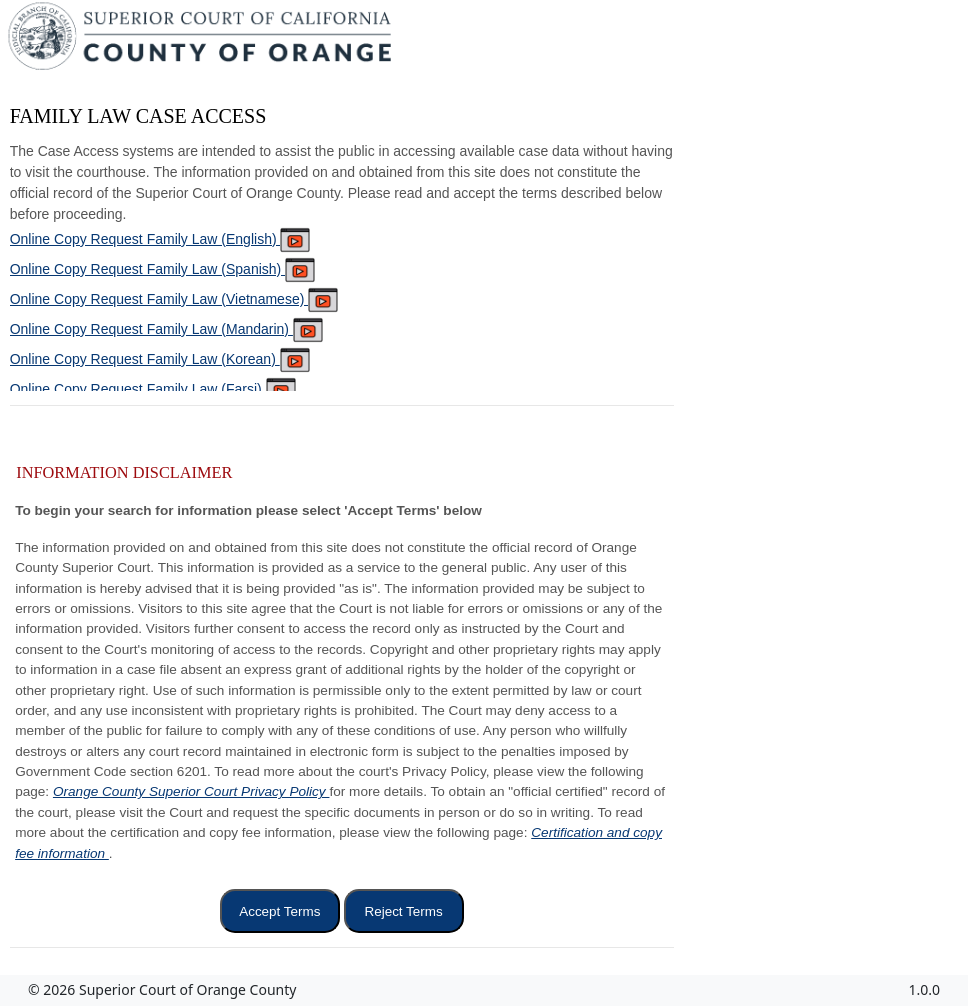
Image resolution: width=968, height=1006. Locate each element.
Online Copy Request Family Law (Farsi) (153, 389)
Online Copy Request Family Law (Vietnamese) (174, 299)
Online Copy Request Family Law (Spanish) (162, 269)
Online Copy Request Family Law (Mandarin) (166, 329)
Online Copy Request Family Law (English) (160, 239)
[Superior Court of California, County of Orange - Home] (201, 41)
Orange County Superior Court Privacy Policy (191, 791)
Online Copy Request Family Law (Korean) (160, 359)
